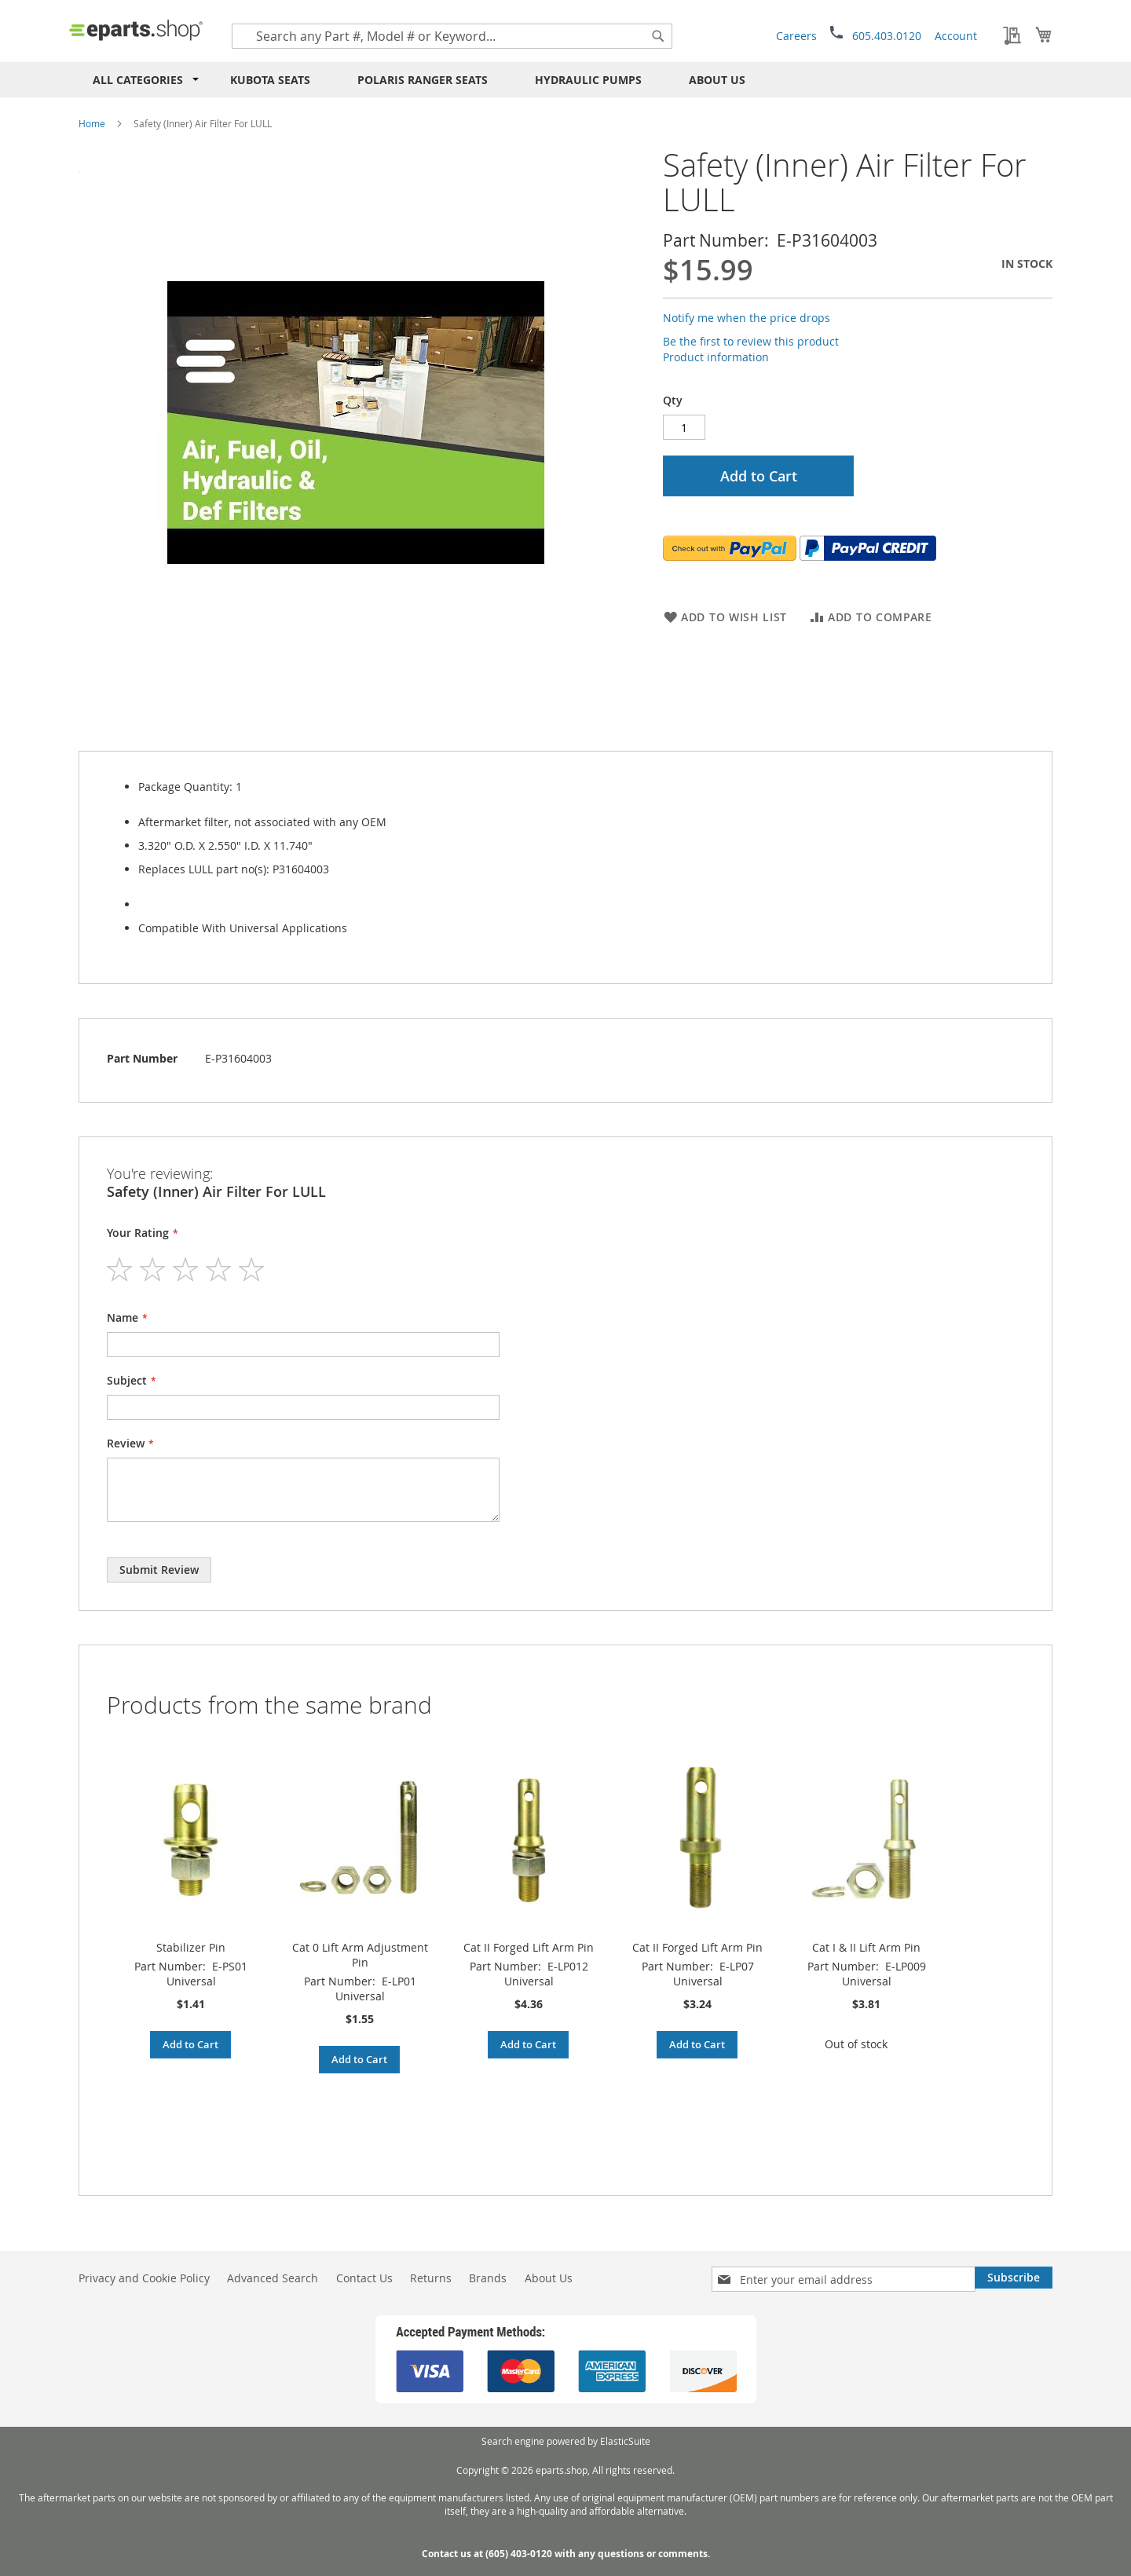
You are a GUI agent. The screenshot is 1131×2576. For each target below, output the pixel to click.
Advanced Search (272, 2277)
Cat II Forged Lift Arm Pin (528, 1947)
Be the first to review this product (751, 341)
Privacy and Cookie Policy (144, 2277)
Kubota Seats (270, 79)
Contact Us (364, 2277)
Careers (796, 35)
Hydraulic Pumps (588, 79)
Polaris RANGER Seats (422, 79)
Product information (716, 356)
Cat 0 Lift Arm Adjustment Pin (360, 1955)
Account (956, 35)
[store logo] (136, 29)
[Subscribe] (1013, 2278)
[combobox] (452, 36)
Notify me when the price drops (746, 317)
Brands (488, 2277)
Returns (431, 2277)
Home (92, 123)
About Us (717, 79)
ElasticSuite (625, 2441)
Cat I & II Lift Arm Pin (866, 1947)
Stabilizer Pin (190, 1947)
